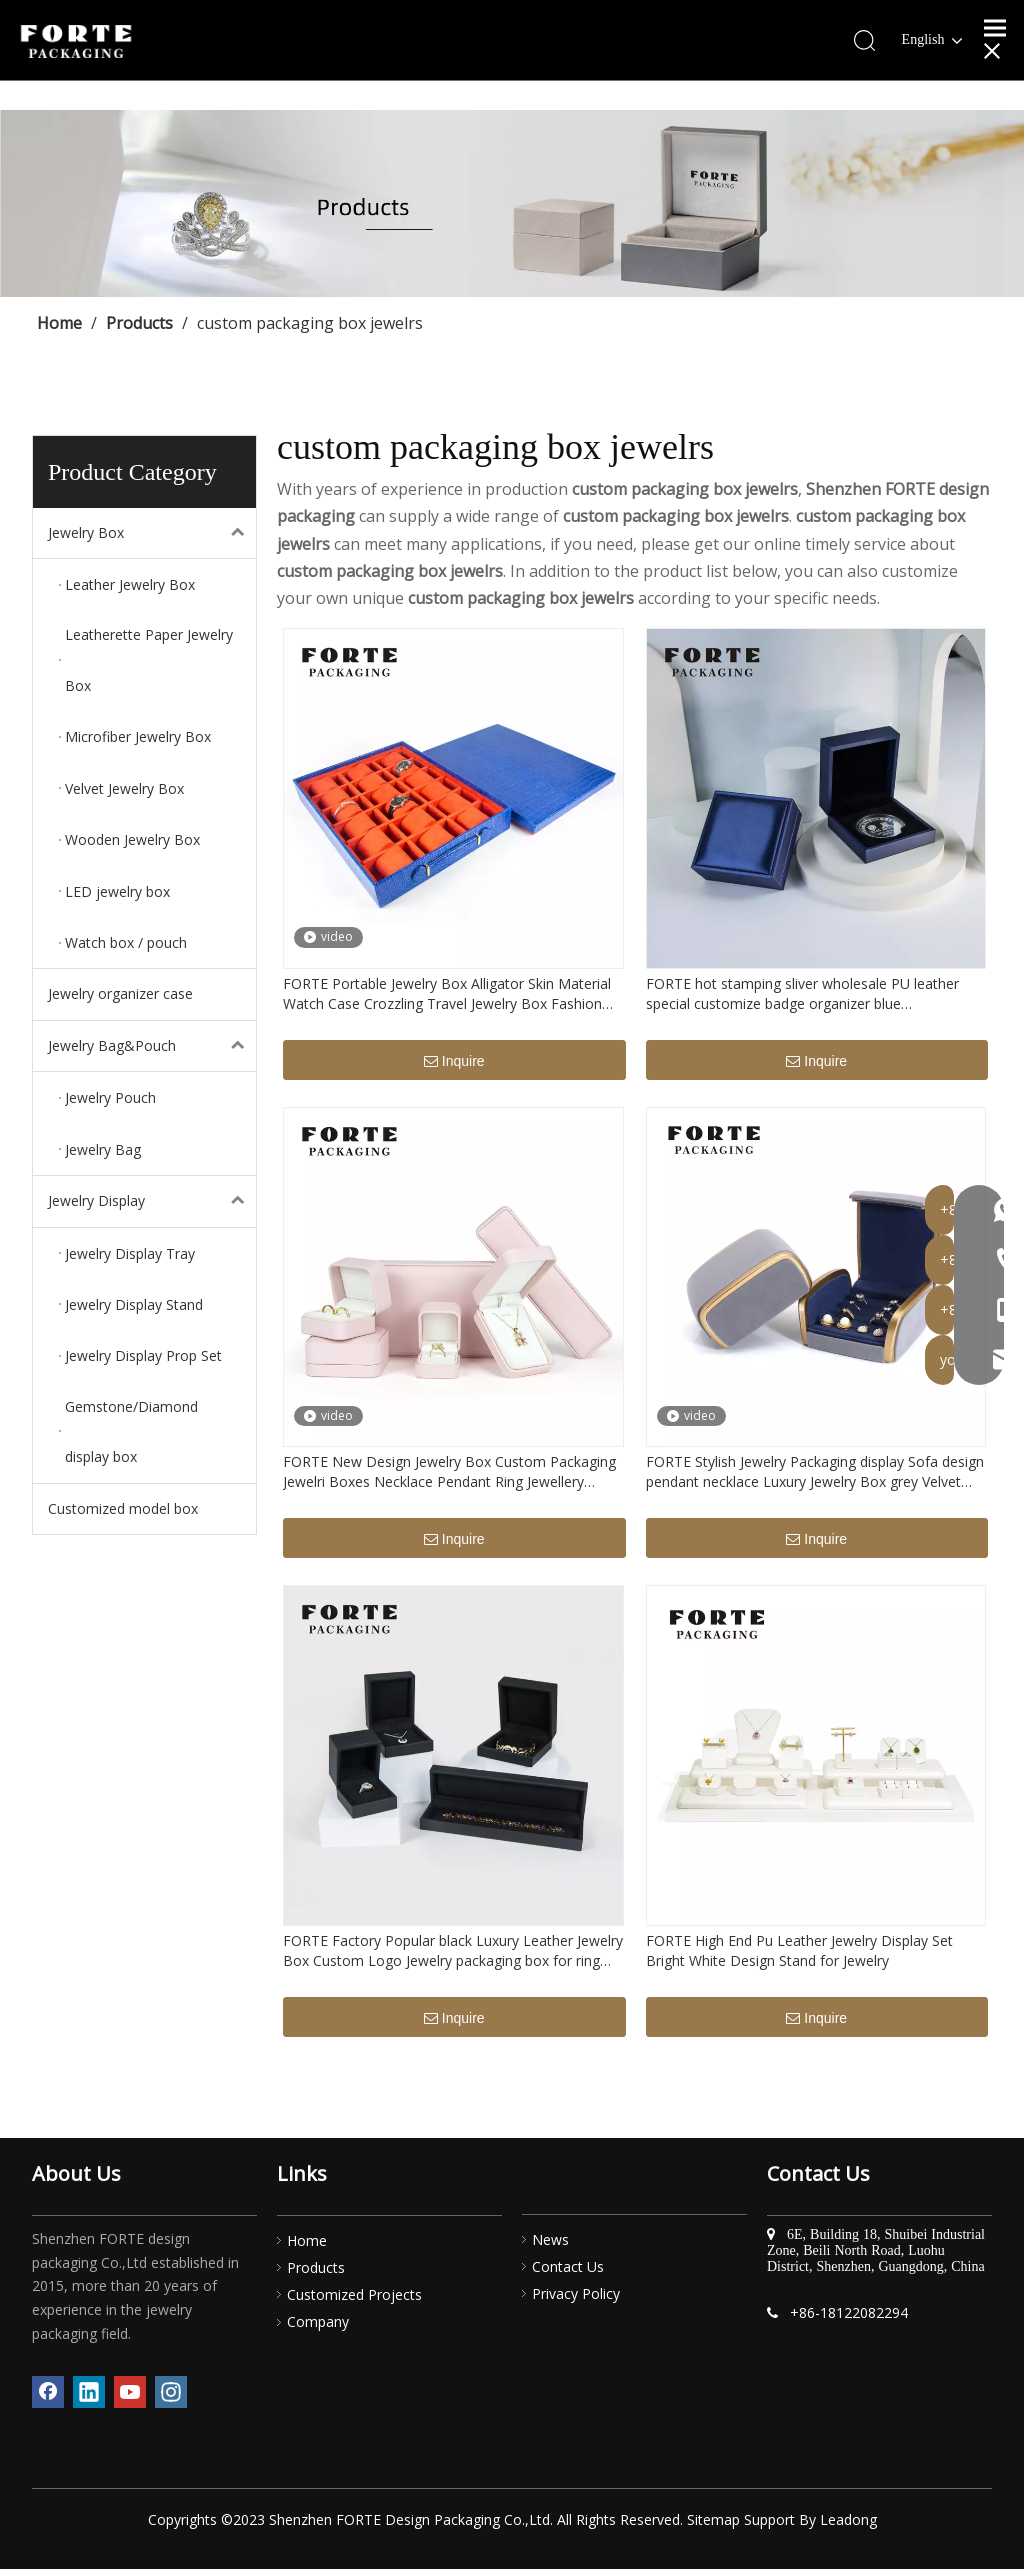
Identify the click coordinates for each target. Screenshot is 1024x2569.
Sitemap (713, 2519)
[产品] (512, 203)
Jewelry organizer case (120, 993)
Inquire (454, 1062)
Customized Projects (354, 2294)
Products (316, 2267)
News (550, 2239)
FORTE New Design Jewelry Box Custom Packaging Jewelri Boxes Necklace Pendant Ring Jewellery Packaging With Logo (449, 1472)
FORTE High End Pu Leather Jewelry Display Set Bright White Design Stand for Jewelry (799, 1950)
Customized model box (123, 1508)
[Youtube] (130, 2392)
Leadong (848, 2519)
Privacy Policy (576, 2293)
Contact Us (568, 2266)
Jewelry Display (152, 1201)
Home (307, 2240)
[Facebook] (48, 2392)
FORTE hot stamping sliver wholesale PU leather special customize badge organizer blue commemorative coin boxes (802, 994)
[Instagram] (171, 2392)
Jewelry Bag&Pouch (152, 1046)
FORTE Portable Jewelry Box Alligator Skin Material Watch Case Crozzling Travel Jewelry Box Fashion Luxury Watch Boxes (447, 994)
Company (318, 2321)
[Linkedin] (89, 2392)
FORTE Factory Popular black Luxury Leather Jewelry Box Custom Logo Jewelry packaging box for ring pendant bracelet (453, 1951)
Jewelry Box (152, 533)
